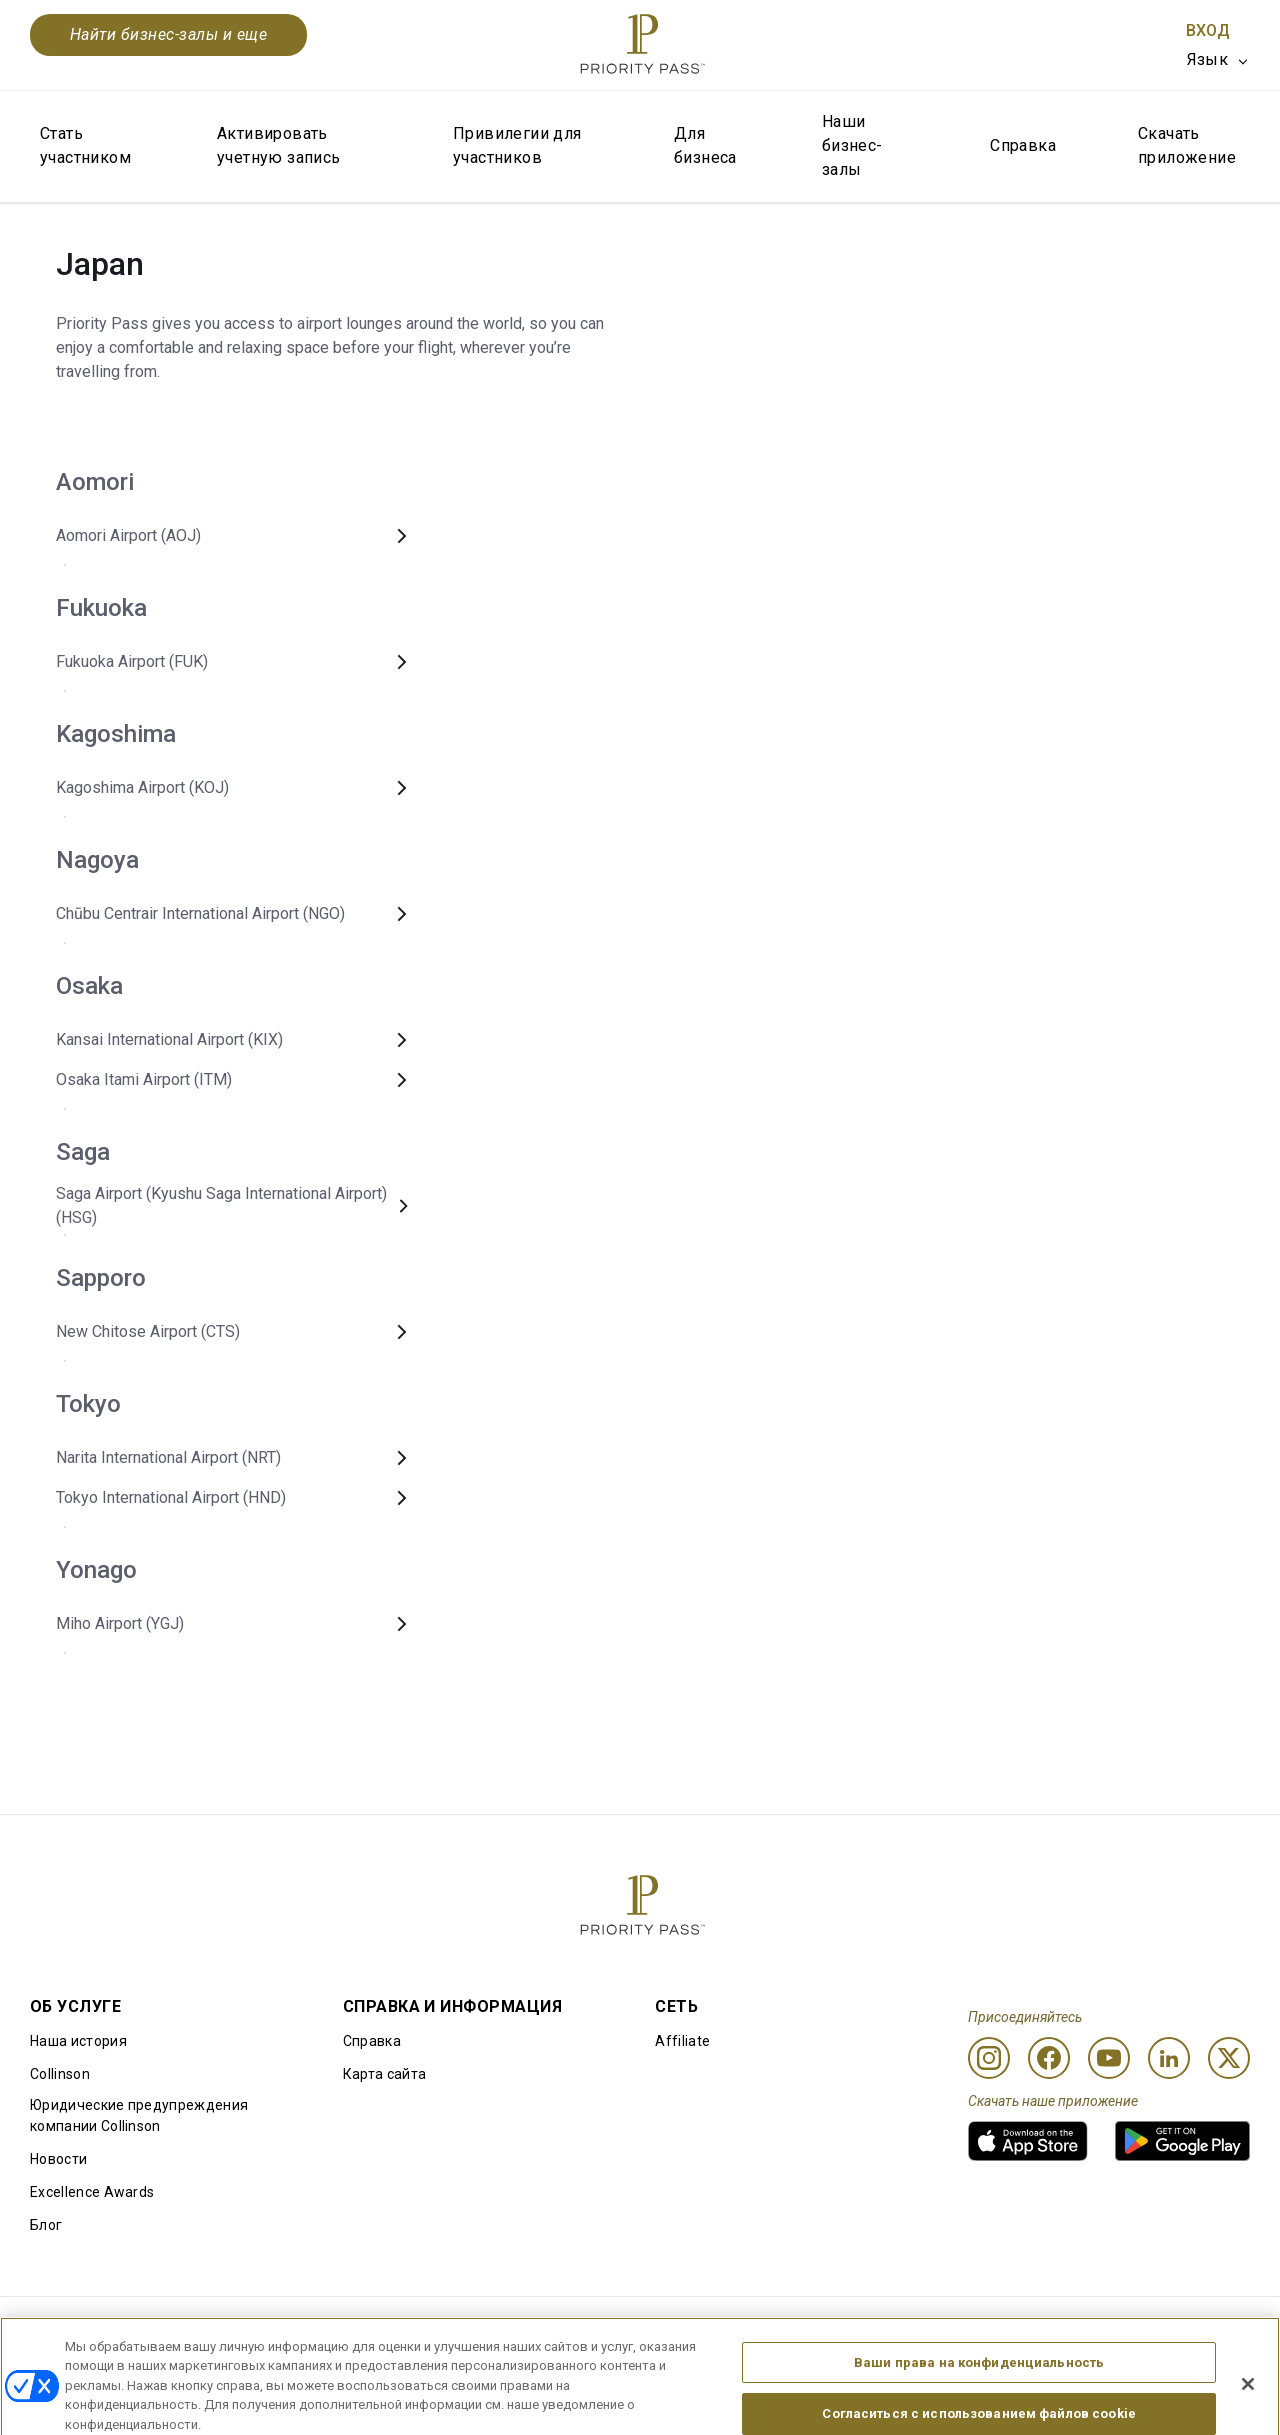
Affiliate (682, 2041)
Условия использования (310, 2329)
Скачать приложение (1187, 145)
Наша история (78, 2041)
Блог (46, 2225)
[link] (1028, 2141)
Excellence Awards (92, 2192)
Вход (1208, 30)
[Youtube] (1109, 2058)
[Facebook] (1049, 2058)
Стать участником (85, 145)
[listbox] (1218, 60)
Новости (58, 2159)
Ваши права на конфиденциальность (979, 2408)
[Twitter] (1229, 2058)
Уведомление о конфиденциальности (895, 2329)
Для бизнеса (705, 145)
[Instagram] (989, 2058)
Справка (1023, 145)
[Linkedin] (1169, 2058)
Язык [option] (1207, 59)
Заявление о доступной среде (1146, 2329)
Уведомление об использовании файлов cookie (584, 2329)
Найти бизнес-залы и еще (168, 34)
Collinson (60, 2074)
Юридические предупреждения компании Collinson (139, 2115)
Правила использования (114, 2329)
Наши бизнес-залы (852, 145)
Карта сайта (385, 2074)
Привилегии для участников (517, 145)
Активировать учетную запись (279, 145)
